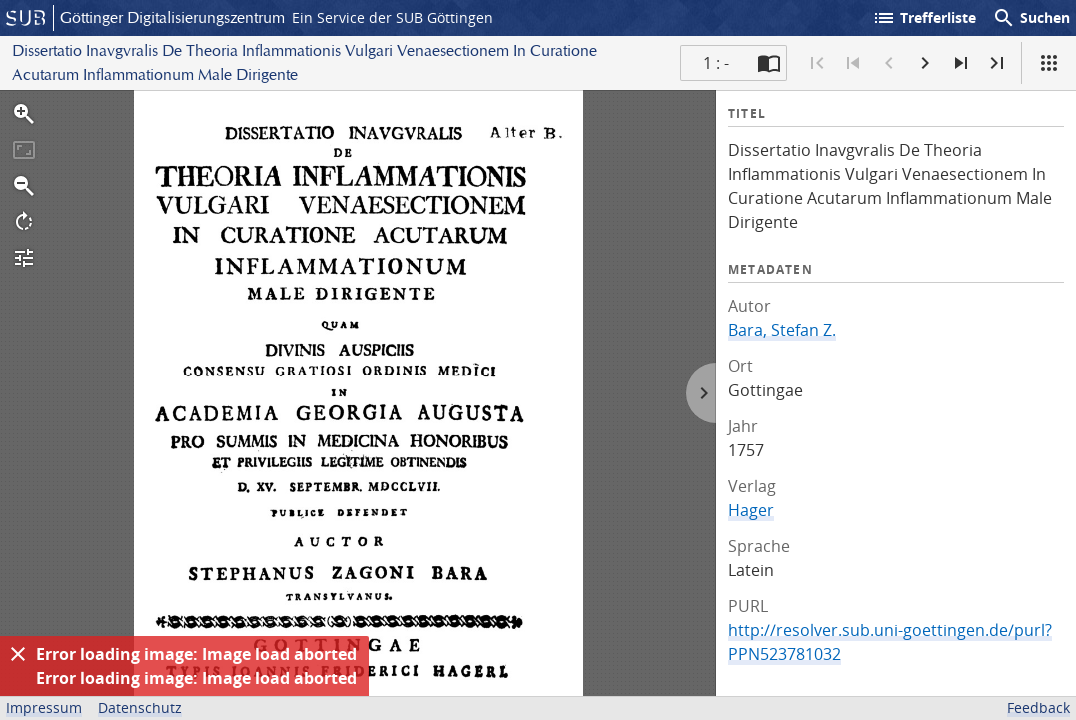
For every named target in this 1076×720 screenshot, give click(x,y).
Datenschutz (140, 707)
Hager (751, 510)
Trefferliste (924, 18)
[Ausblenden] (18, 654)
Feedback (1038, 707)
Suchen (1031, 18)
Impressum (44, 707)
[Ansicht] (1049, 63)
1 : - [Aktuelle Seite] (716, 63)
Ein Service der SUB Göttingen (392, 17)
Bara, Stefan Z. (782, 330)
